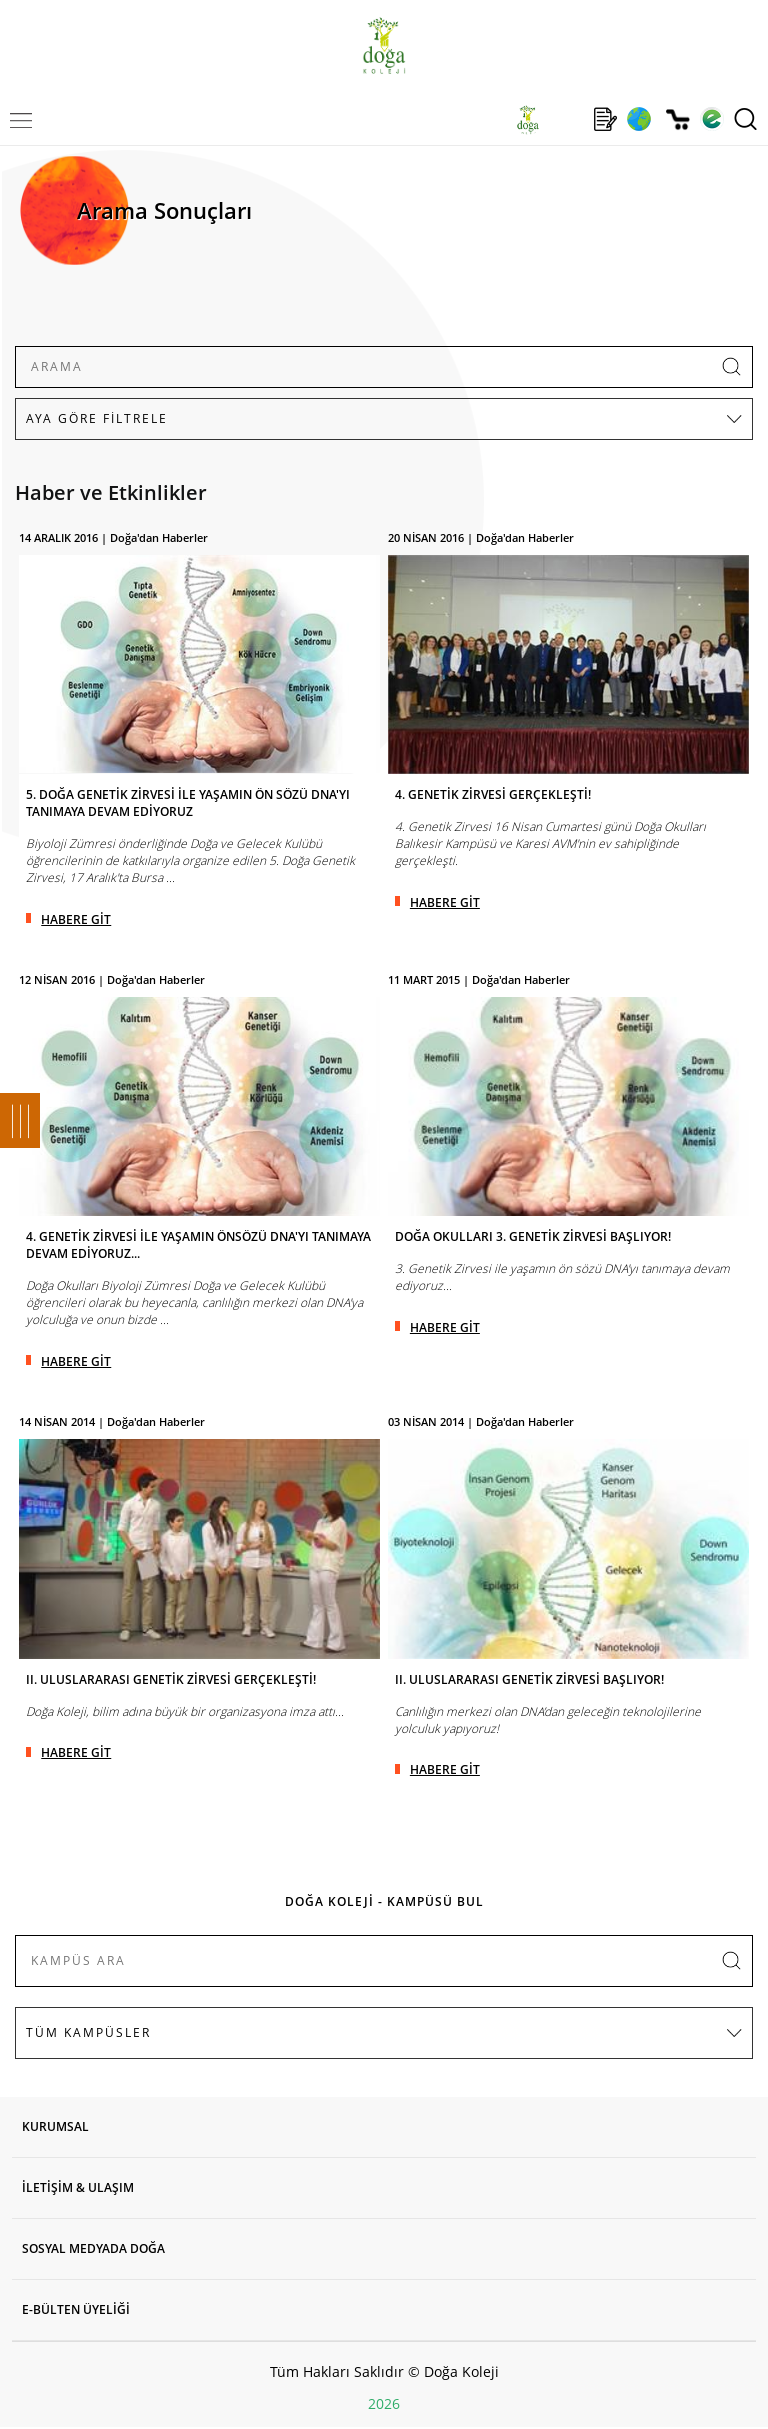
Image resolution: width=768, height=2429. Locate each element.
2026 (384, 2403)
